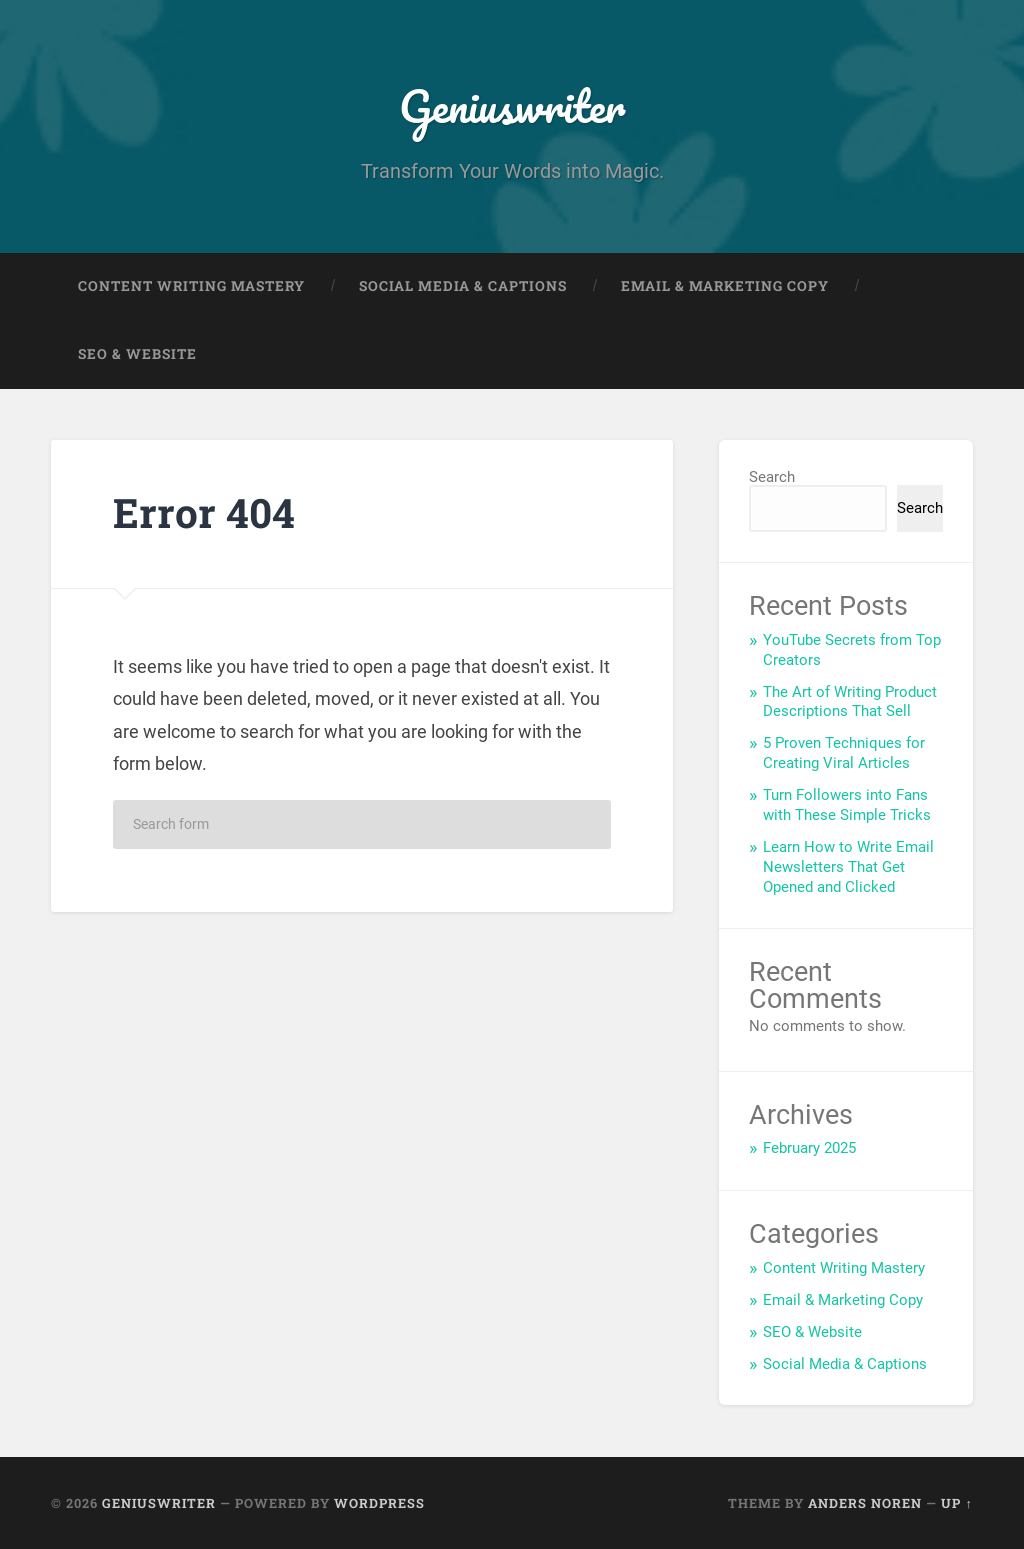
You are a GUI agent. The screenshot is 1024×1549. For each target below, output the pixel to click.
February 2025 (809, 1148)
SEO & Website (137, 354)
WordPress (379, 1503)
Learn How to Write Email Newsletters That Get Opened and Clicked (848, 867)
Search (772, 477)
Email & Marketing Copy (725, 286)
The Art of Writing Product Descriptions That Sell (850, 702)
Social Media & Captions (463, 286)
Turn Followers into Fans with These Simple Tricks (847, 805)
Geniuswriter (512, 105)
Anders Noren (865, 1503)
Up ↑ (956, 1503)
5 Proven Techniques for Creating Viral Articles (844, 753)
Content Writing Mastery (191, 286)
